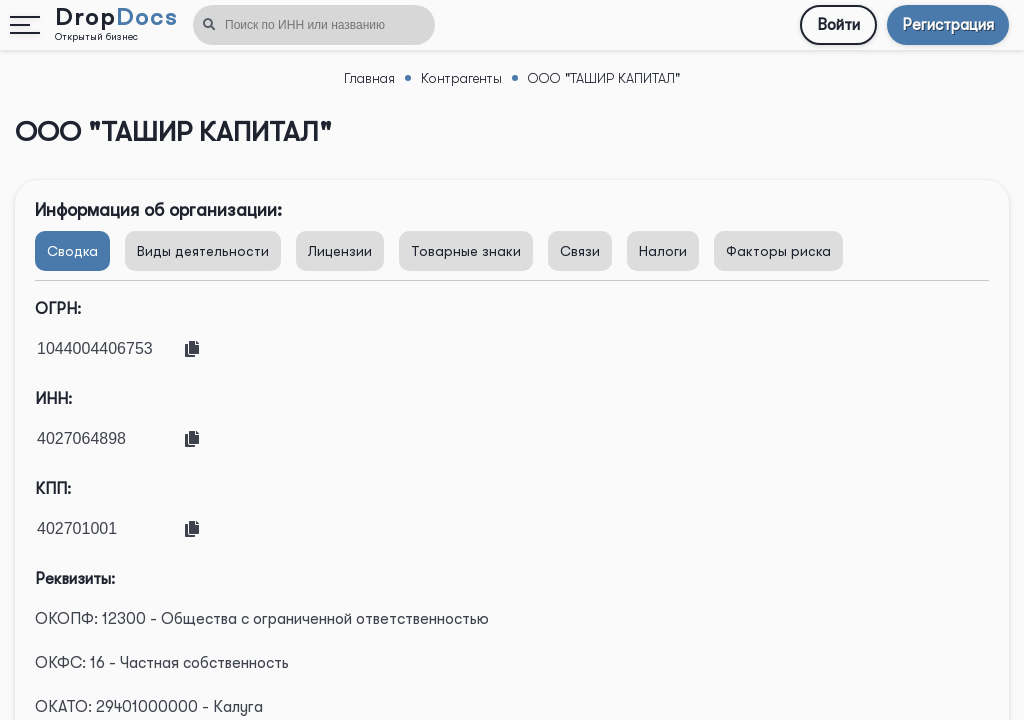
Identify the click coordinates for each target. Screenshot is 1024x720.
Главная (369, 78)
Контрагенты (461, 78)
